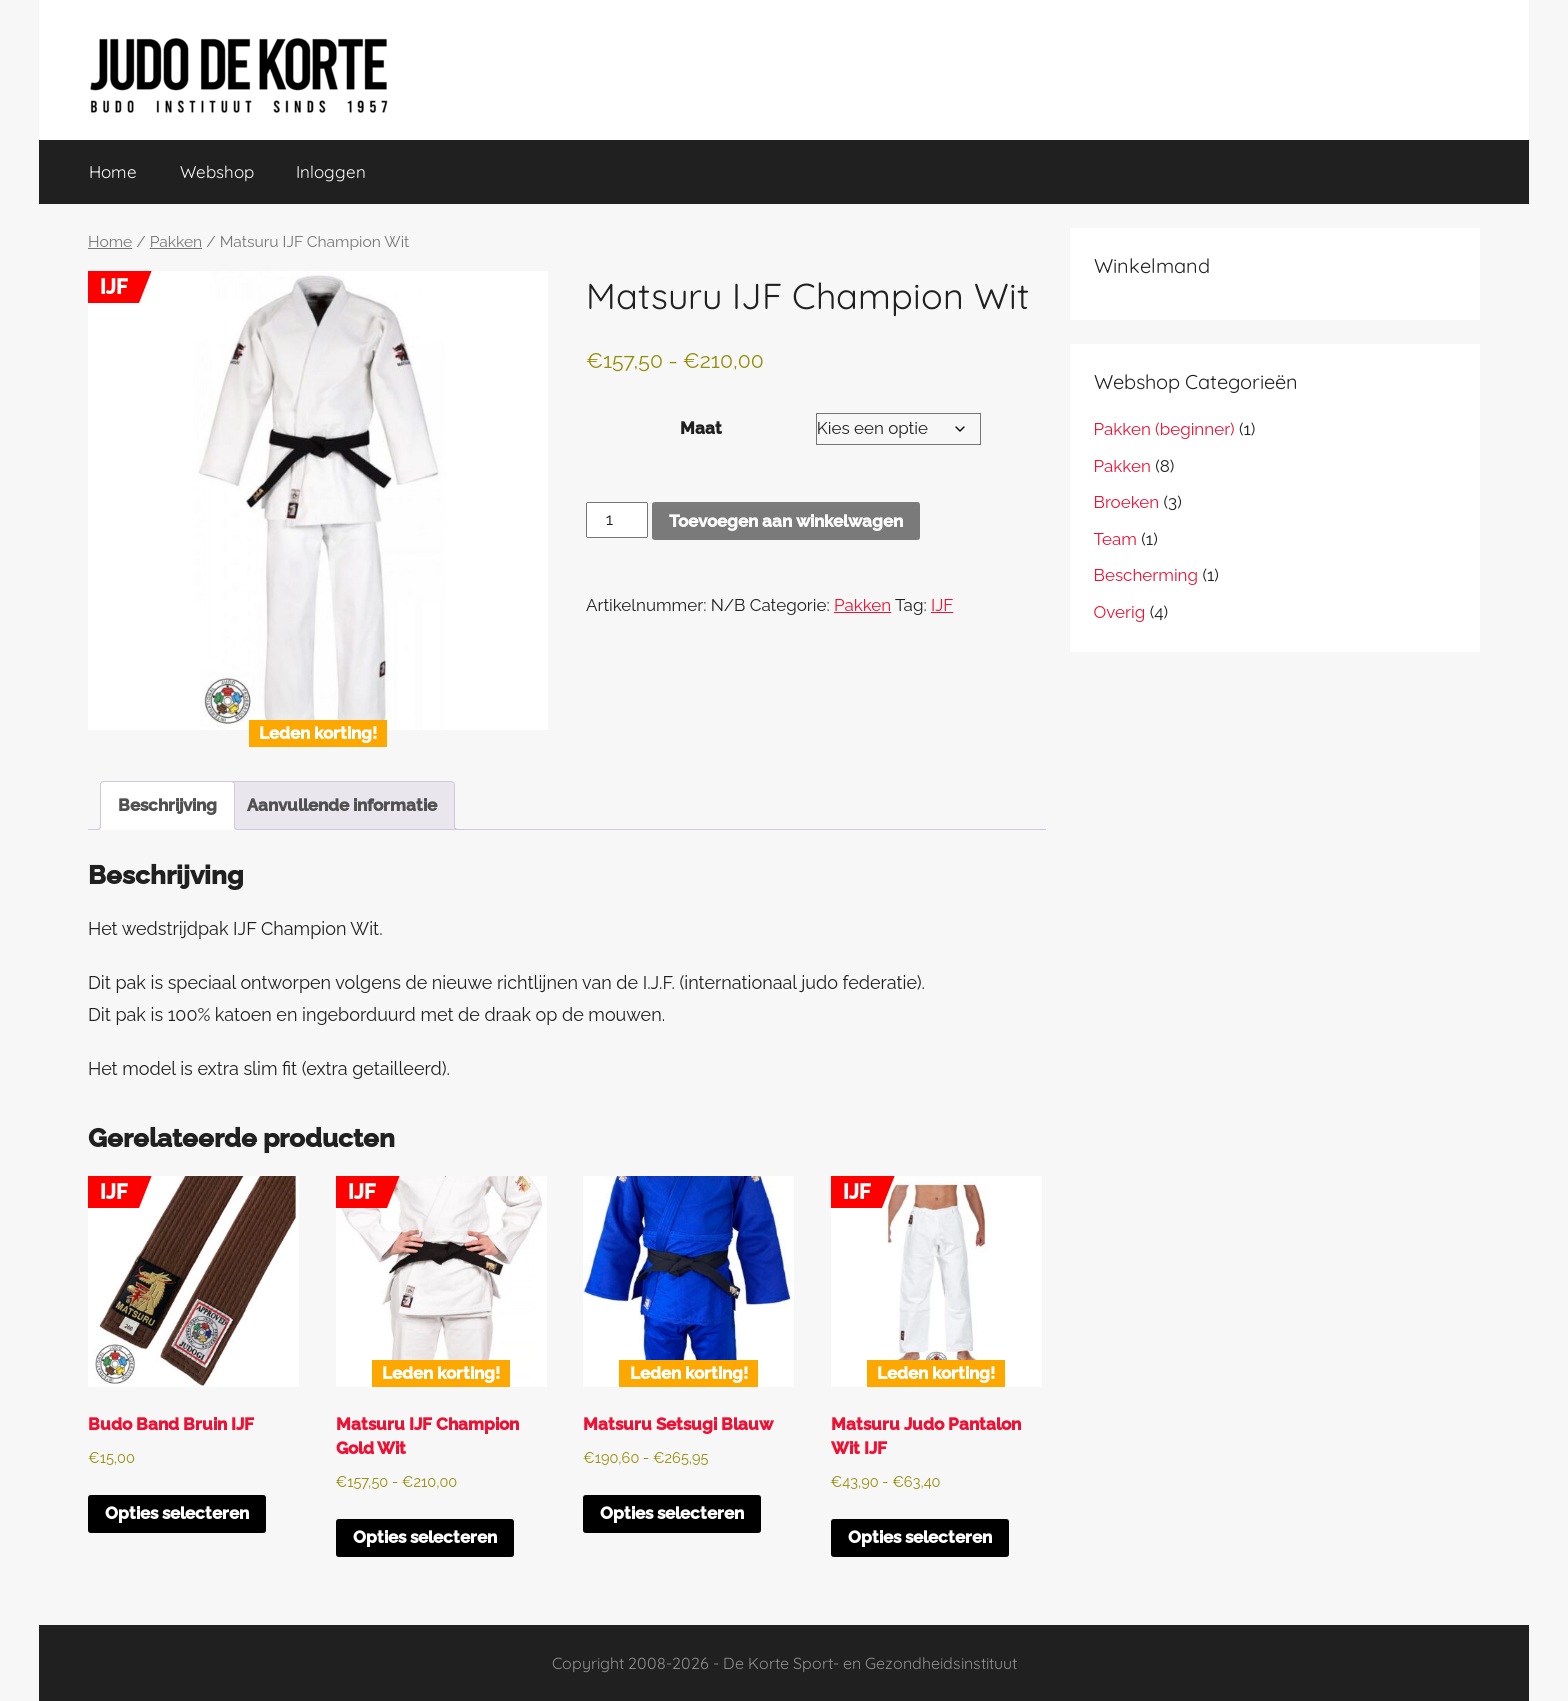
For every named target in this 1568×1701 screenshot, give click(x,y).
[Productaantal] (617, 520)
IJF (942, 605)
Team (1115, 539)
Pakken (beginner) (1164, 429)
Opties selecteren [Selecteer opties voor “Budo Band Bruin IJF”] (177, 1514)
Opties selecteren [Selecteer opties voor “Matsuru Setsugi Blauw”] (672, 1514)
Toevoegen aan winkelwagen (786, 521)
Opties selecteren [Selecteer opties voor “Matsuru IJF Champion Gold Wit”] (425, 1537)
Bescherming (1146, 575)
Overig (1120, 612)
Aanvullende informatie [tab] (342, 805)
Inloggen (331, 171)
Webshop (217, 171)
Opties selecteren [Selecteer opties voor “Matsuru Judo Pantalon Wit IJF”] (920, 1537)
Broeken (1127, 502)
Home (113, 171)
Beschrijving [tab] (167, 805)
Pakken (176, 241)
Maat (701, 428)
